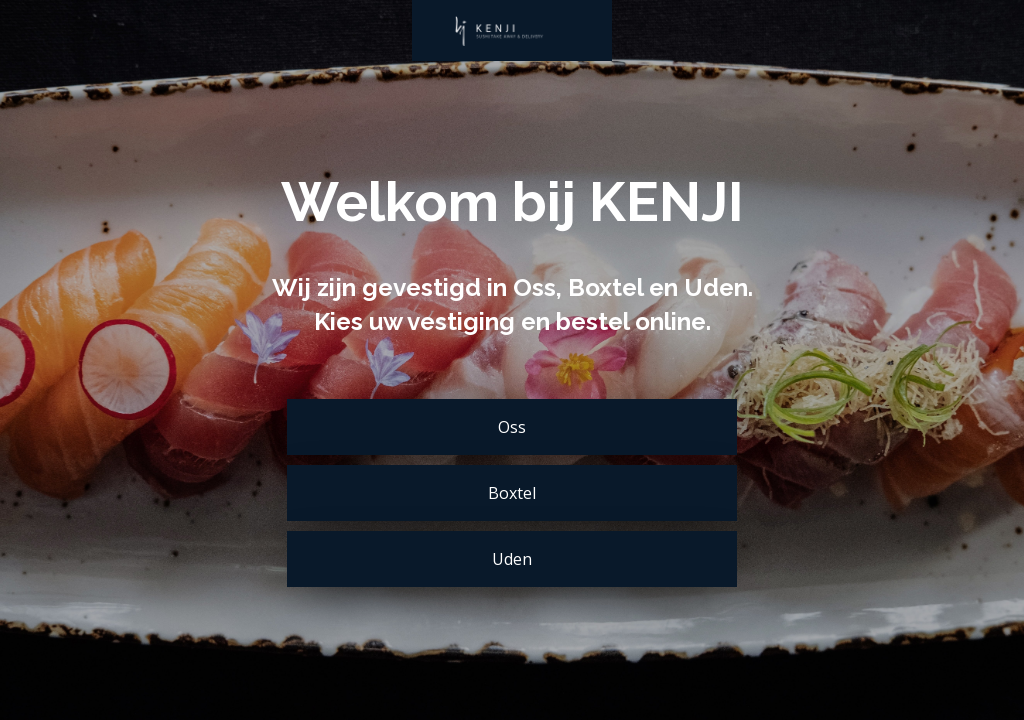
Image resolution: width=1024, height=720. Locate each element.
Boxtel (512, 493)
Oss (512, 427)
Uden (512, 559)
